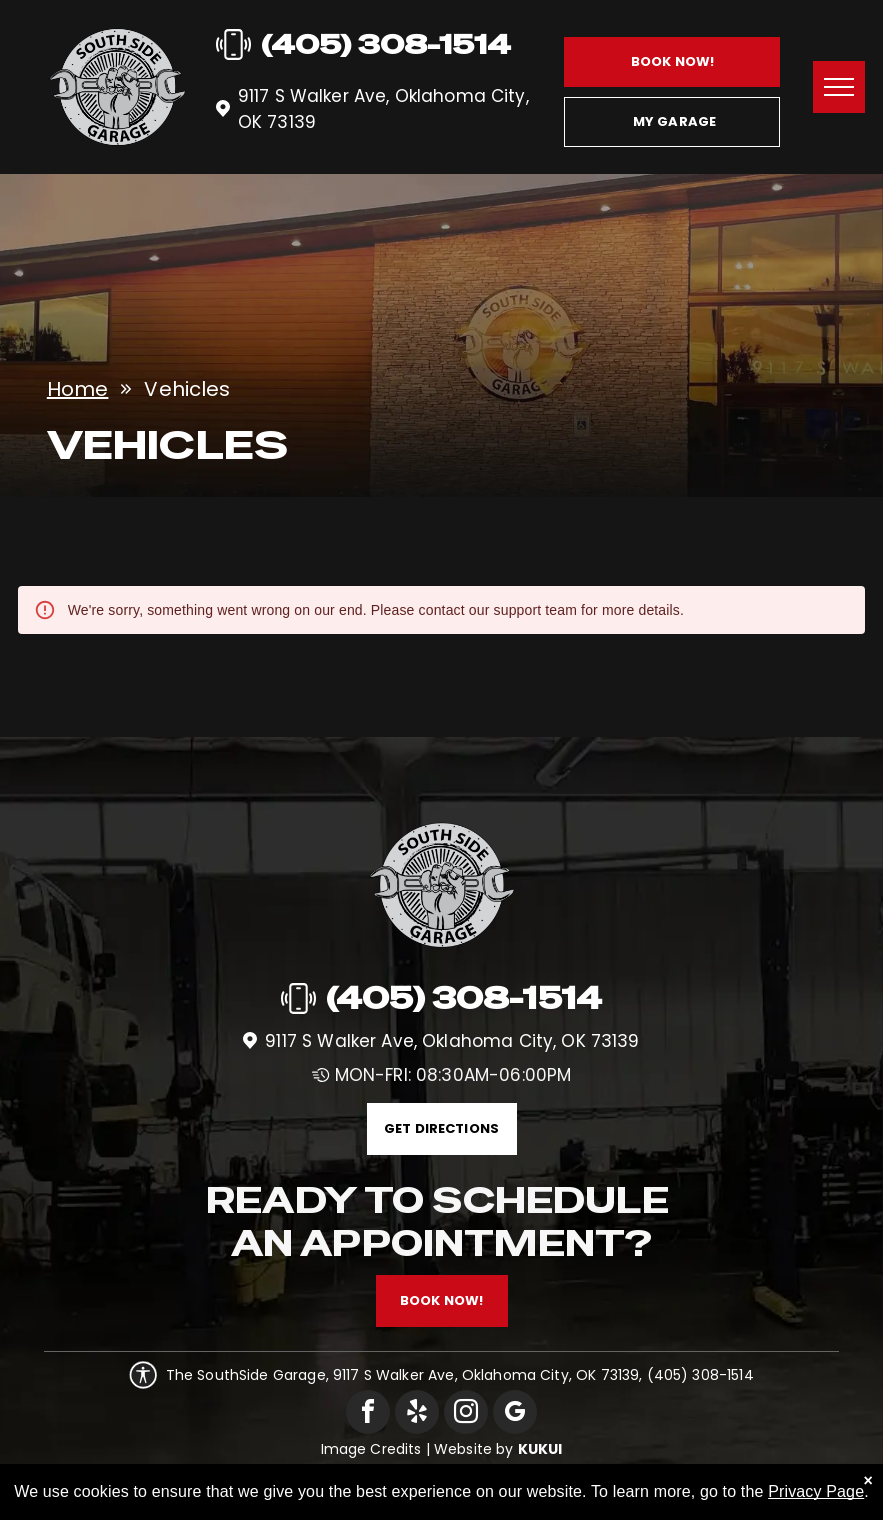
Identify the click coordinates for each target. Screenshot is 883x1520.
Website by (474, 1449)
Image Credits (371, 1449)
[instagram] (466, 1414)
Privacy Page (816, 1491)
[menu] (839, 87)
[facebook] (368, 1414)
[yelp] (417, 1414)
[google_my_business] (515, 1414)
